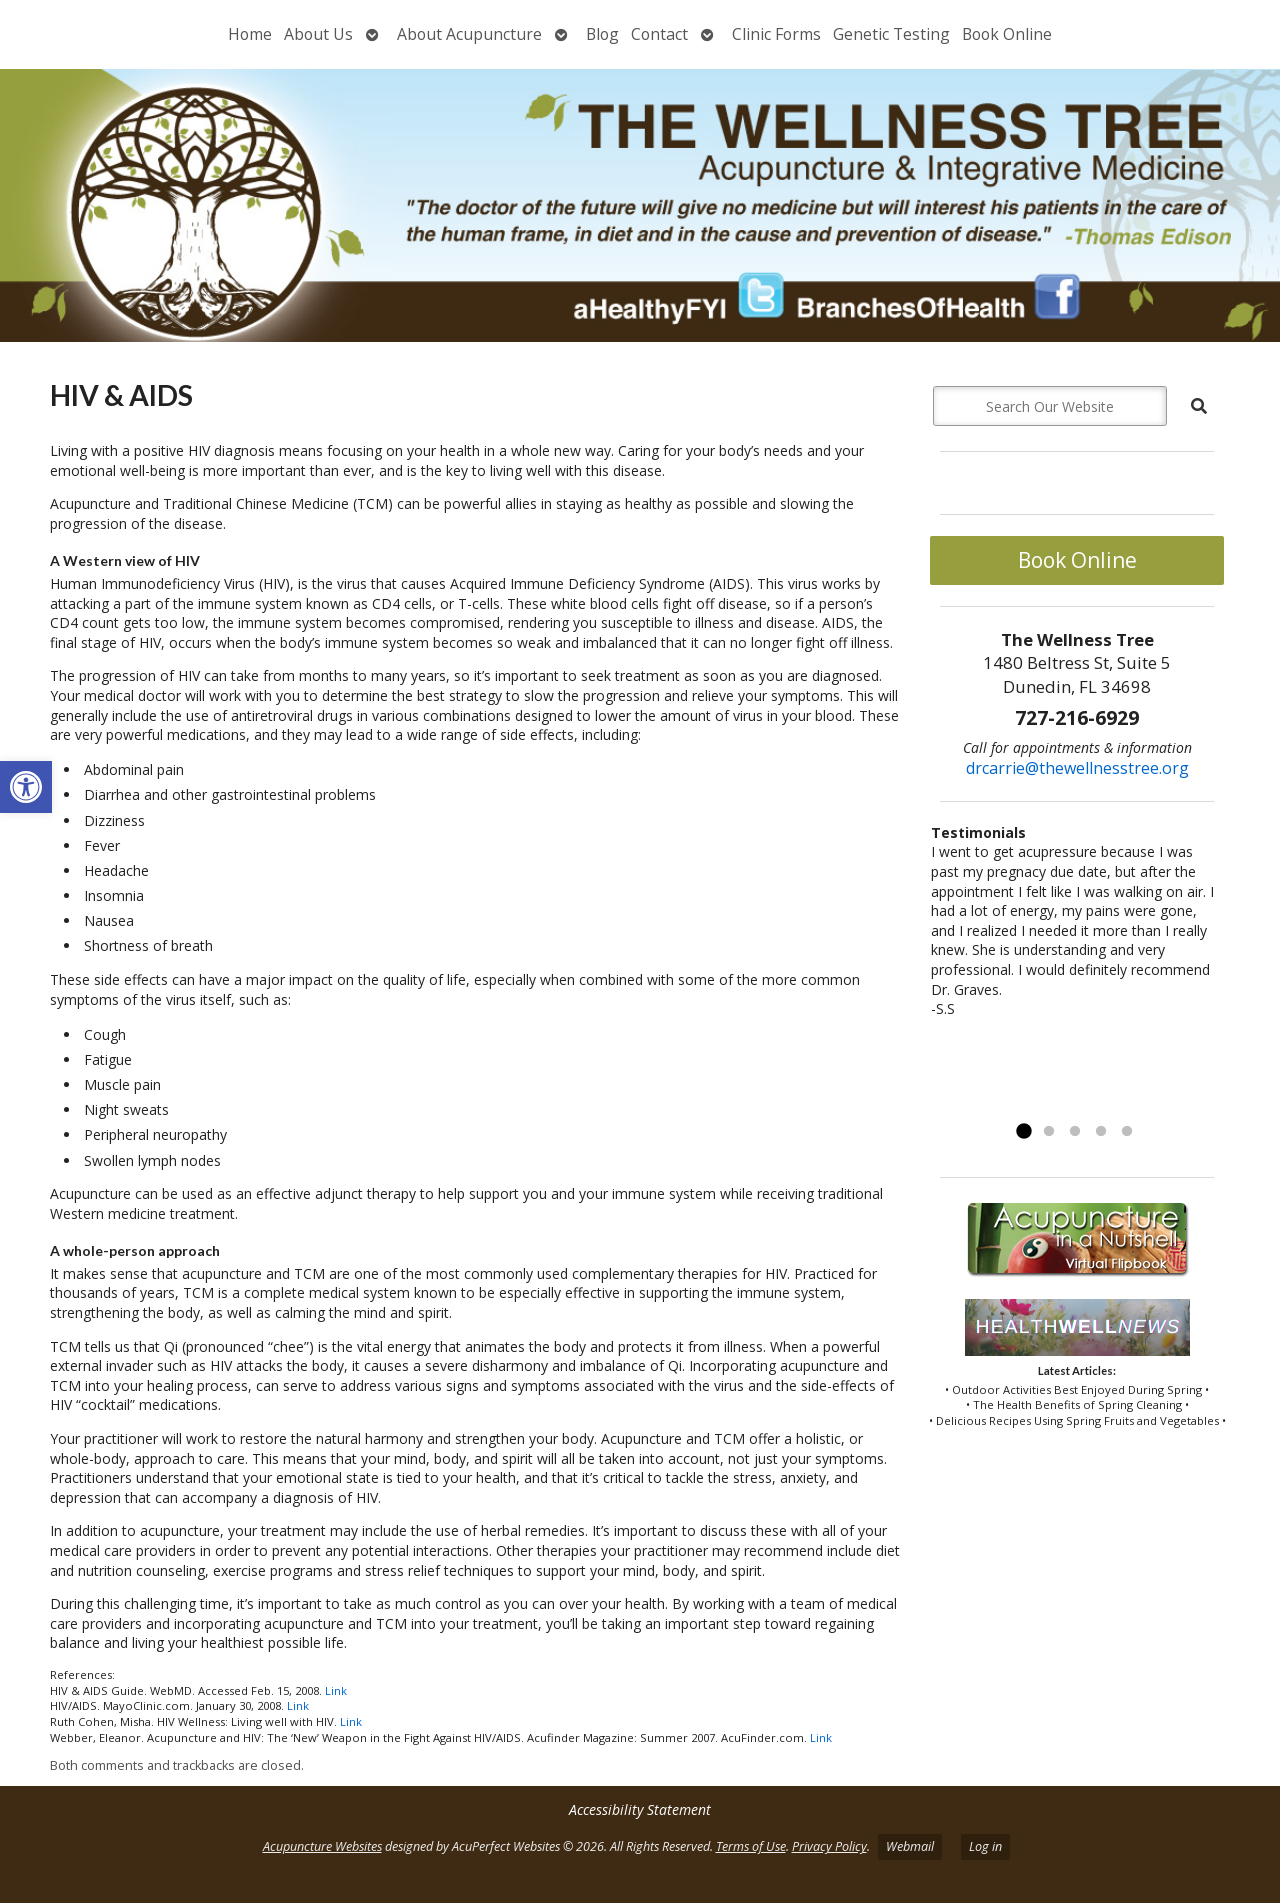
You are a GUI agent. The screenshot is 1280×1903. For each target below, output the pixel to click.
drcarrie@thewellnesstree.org (1077, 768)
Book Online (1007, 34)
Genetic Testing (891, 34)
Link (336, 1690)
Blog (602, 34)
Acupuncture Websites (322, 1846)
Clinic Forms (776, 34)
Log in (985, 1846)
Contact (659, 34)
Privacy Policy (829, 1846)
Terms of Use (751, 1846)
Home (250, 34)
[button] (26, 787)
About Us (318, 34)
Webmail (910, 1846)
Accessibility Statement (640, 1809)
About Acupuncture (469, 34)
